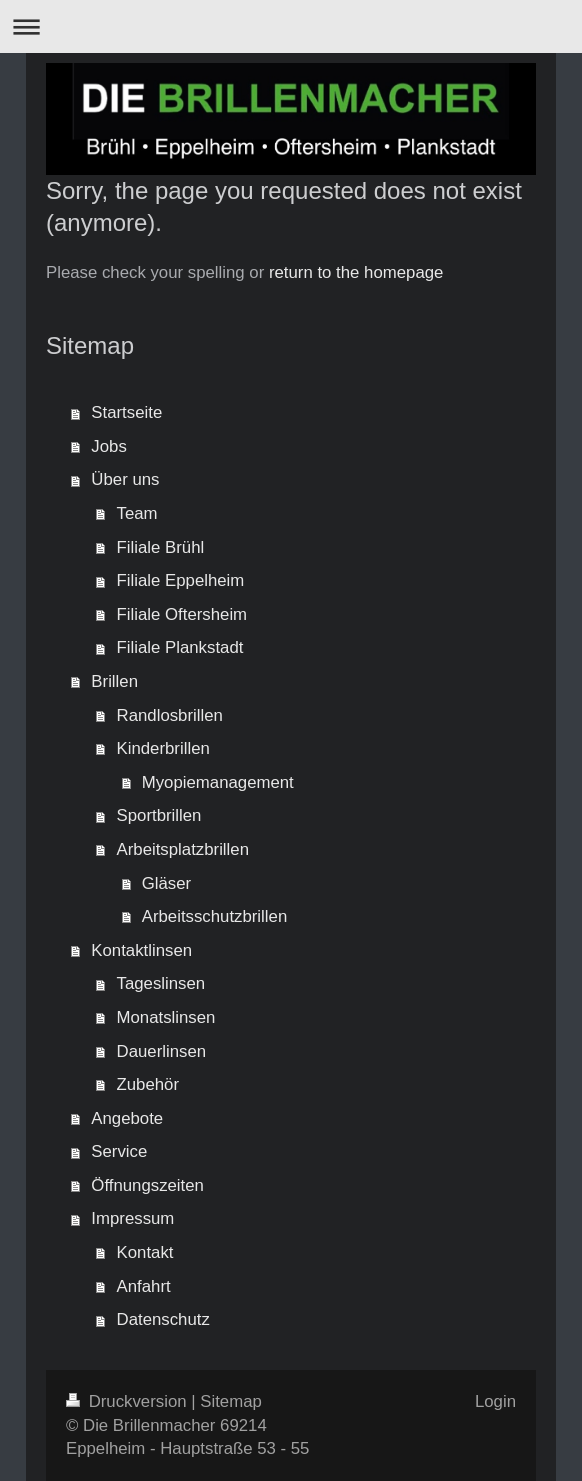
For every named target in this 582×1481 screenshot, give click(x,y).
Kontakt (145, 1252)
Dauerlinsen (162, 1051)
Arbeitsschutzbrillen (215, 916)
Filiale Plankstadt (180, 647)
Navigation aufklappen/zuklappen (291, 26)
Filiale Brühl (161, 547)
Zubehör (148, 1084)
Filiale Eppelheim (181, 580)
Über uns (125, 479)
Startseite (126, 412)
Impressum (132, 1218)
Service (119, 1151)
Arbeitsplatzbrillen (183, 849)
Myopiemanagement (218, 782)
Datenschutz (163, 1319)
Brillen (114, 681)
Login (495, 1401)
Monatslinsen (166, 1017)
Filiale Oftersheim (182, 614)
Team (137, 513)
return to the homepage (356, 272)
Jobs (108, 446)
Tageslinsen (161, 983)
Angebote (127, 1118)
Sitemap (231, 1401)
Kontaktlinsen (141, 950)
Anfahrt (144, 1286)
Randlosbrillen (170, 715)
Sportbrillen (159, 815)
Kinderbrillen (163, 748)
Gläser (166, 883)
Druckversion (128, 1401)
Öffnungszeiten (147, 1185)
